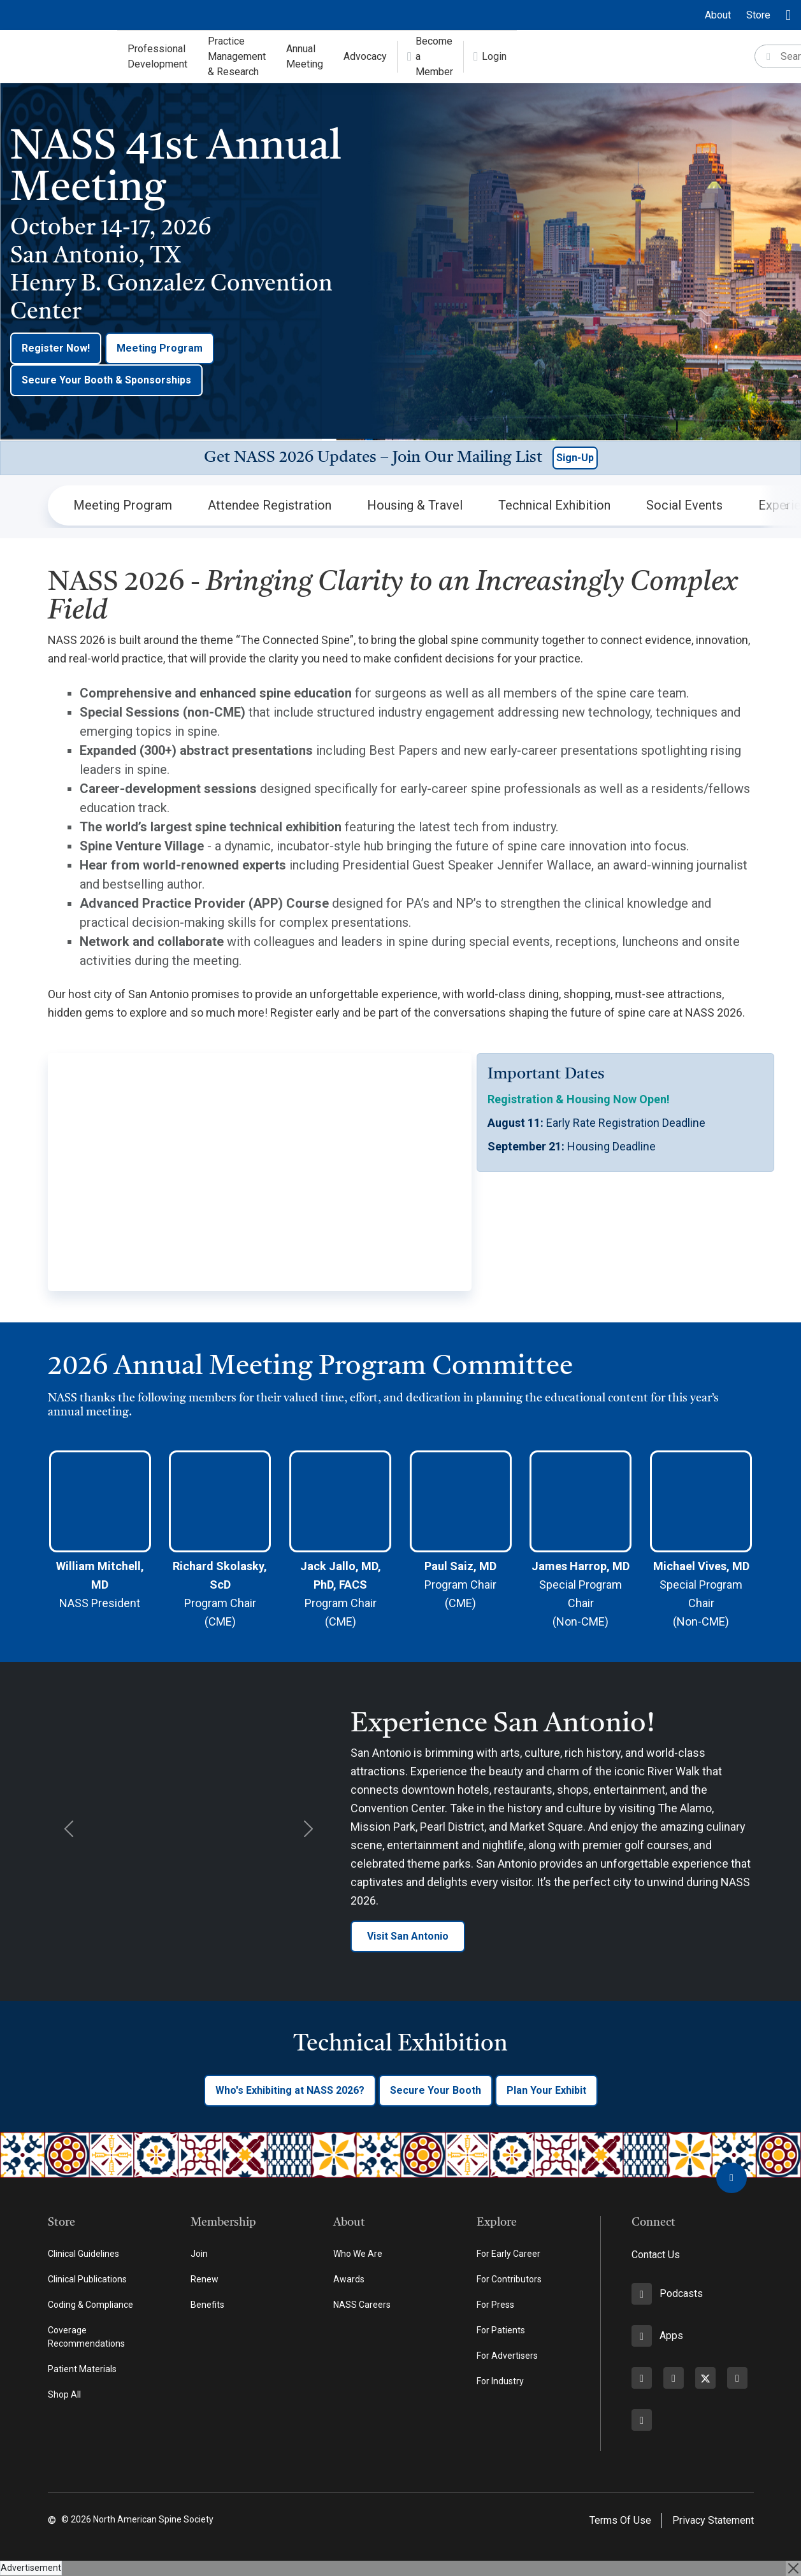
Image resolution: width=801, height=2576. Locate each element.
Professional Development (157, 56)
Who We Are (357, 2254)
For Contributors (509, 2279)
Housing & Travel (415, 505)
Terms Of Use (620, 2520)
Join (199, 2254)
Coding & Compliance (90, 2305)
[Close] (793, 2568)
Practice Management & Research (303, 56)
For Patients (501, 2330)
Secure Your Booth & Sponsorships (106, 380)
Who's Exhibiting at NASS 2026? (289, 2090)
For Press (495, 2305)
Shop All (64, 2394)
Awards (348, 2279)
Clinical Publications (87, 2279)
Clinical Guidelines (83, 2254)
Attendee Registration (269, 505)
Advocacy (499, 56)
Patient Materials (82, 2369)
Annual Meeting (418, 56)
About (718, 15)
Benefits (207, 2305)
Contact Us (655, 2255)
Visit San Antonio (408, 1936)
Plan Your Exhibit (546, 2090)
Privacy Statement (713, 2520)
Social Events (684, 505)
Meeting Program (160, 348)
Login (660, 56)
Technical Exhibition (554, 505)
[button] (400, 458)
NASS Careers (362, 2305)
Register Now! (56, 348)
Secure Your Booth (435, 2090)
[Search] (750, 56)
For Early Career (508, 2254)
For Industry (500, 2381)
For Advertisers (507, 2356)
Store (758, 15)
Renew (205, 2279)
